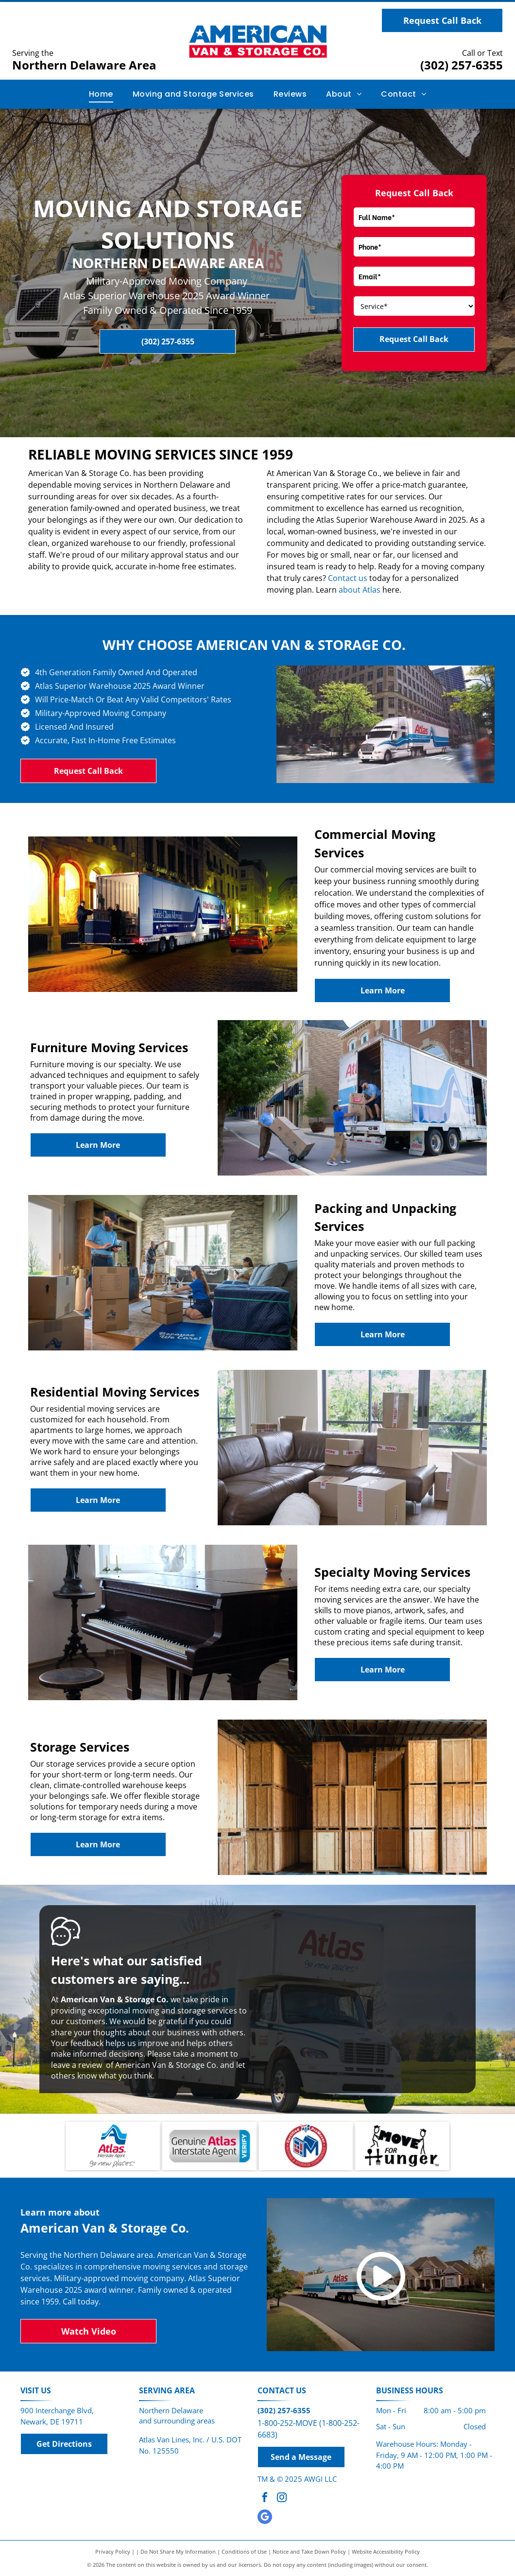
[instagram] (282, 2498)
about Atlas (359, 589)
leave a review (76, 2065)
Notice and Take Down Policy (309, 2551)
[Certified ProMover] (306, 2146)
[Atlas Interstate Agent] (113, 2146)
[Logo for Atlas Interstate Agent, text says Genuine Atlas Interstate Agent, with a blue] (209, 2146)
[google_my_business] (265, 2517)
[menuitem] (101, 94)
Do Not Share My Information (178, 2551)
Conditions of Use (244, 2551)
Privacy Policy (112, 2551)
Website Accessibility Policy (386, 2551)
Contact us (347, 578)
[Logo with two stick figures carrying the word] (402, 2146)
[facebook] (265, 2498)
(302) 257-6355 (461, 65)
